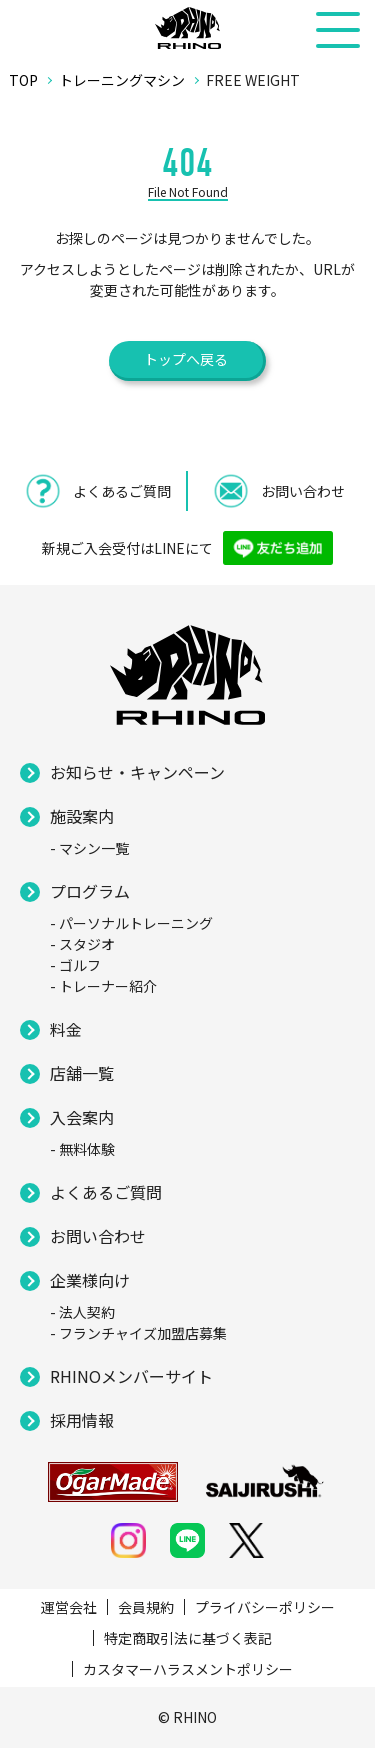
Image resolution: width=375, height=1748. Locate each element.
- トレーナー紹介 (103, 986)
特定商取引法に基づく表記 (188, 1638)
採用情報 (82, 1420)
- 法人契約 (82, 1312)
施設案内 (82, 816)
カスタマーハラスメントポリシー (188, 1669)
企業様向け (90, 1280)
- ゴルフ (75, 965)
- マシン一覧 (89, 848)
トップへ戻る (186, 359)
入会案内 (82, 1117)
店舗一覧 (82, 1073)
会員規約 (146, 1607)
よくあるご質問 (106, 1192)
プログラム (90, 891)
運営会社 (69, 1607)
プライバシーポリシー (265, 1607)
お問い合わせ (98, 1236)
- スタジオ (82, 944)
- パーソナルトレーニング (131, 923)
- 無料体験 (82, 1149)
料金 (66, 1029)
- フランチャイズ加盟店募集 (138, 1333)
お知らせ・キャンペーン (137, 772)
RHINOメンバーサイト (131, 1376)
